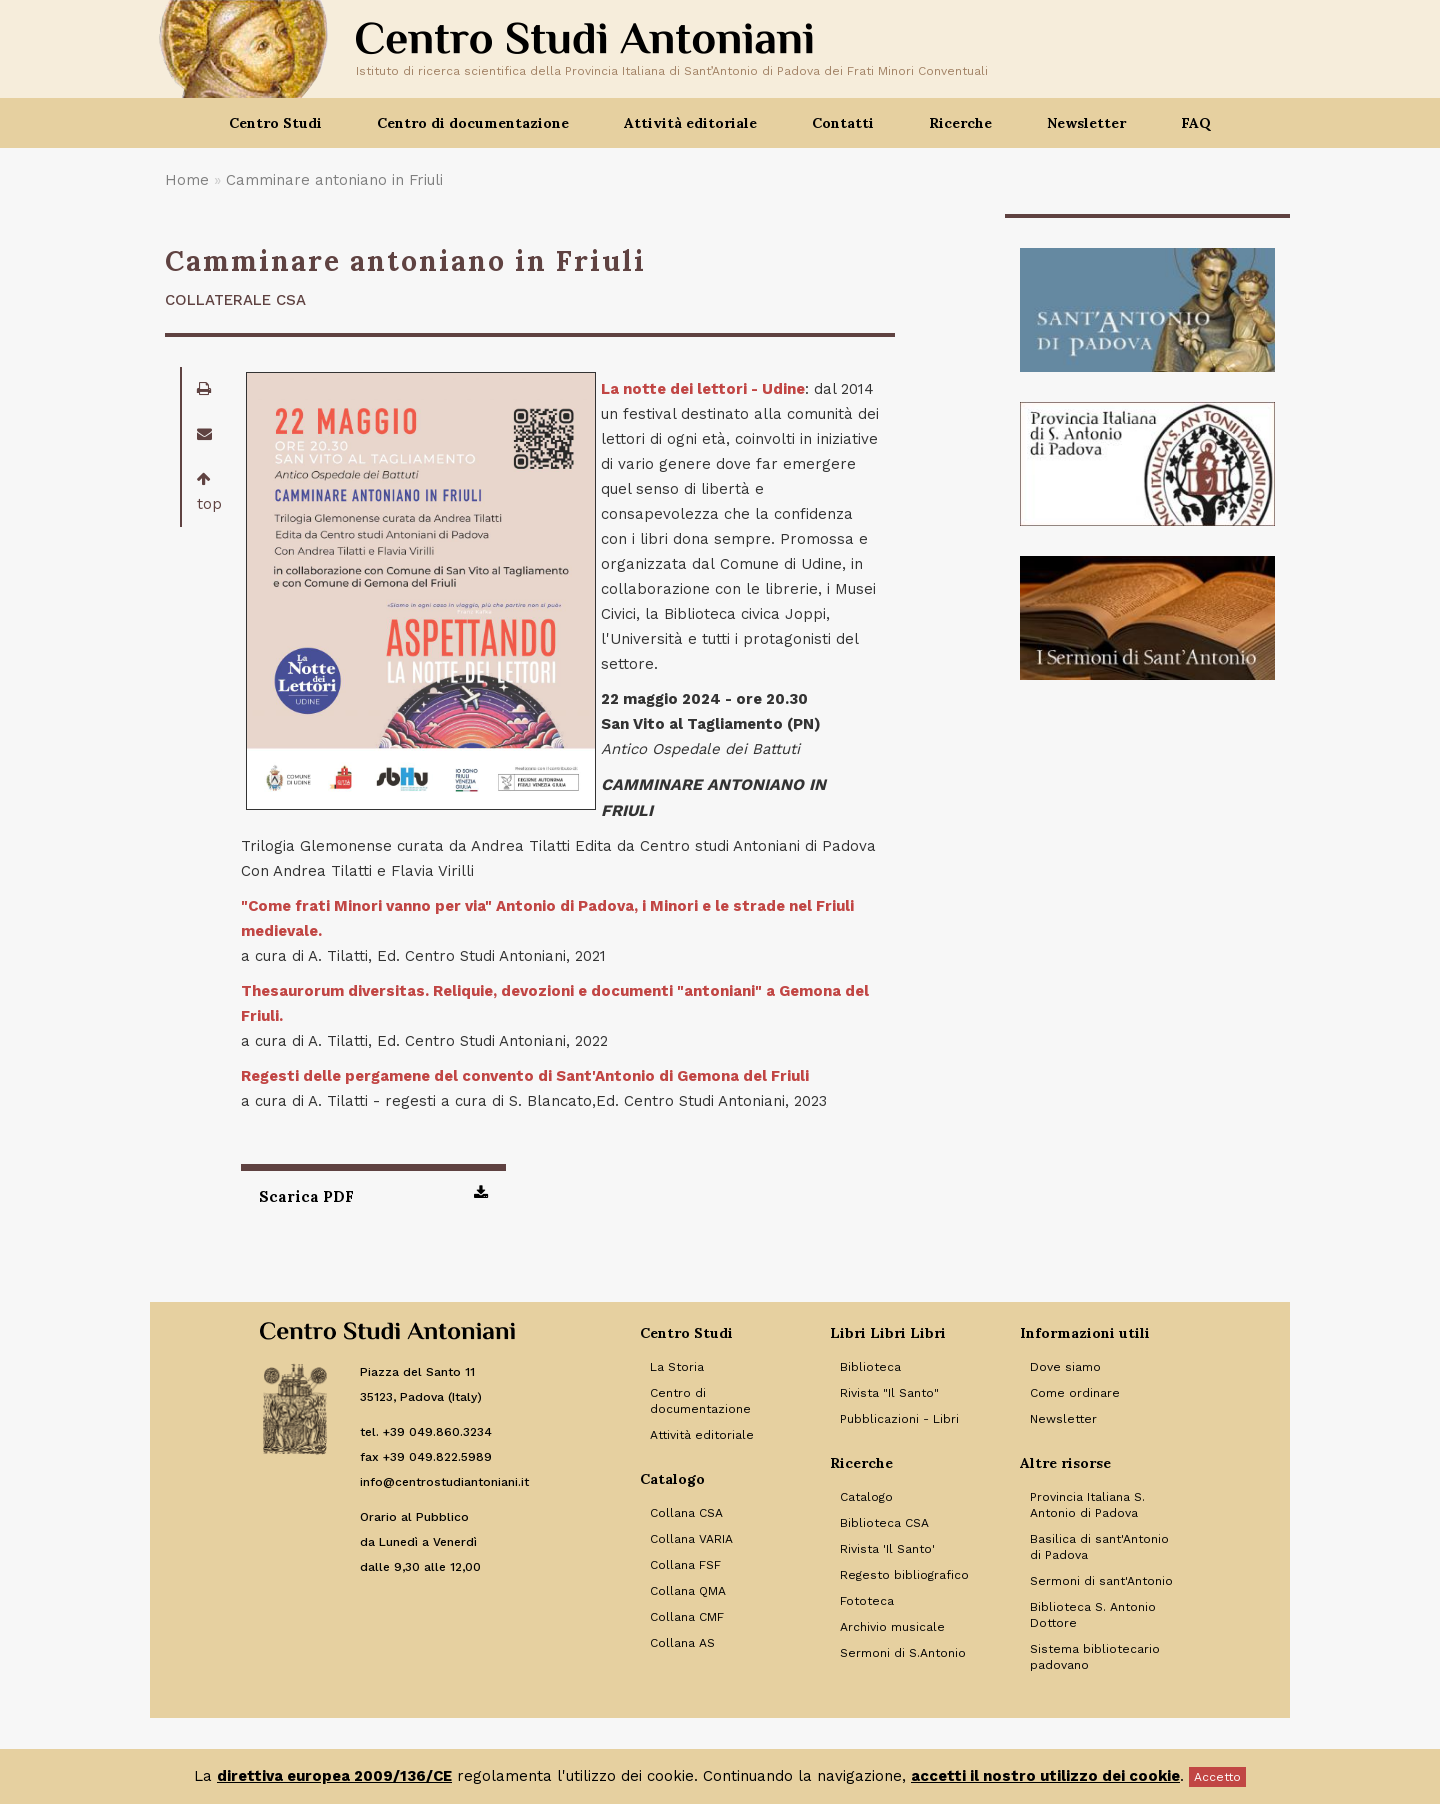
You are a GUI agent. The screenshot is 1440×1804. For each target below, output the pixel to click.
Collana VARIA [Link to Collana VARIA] (691, 1539)
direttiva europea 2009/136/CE (334, 1776)
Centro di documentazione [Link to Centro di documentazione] (700, 1401)
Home (187, 180)
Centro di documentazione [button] (473, 123)
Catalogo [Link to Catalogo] (866, 1497)
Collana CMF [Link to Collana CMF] (687, 1617)
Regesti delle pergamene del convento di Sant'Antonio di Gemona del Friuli (525, 1076)
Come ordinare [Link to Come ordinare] (1075, 1393)
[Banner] (1147, 310)
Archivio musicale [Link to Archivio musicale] (892, 1627)
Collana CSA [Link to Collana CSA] (686, 1513)
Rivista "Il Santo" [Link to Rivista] (889, 1393)
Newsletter (1086, 123)
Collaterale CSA (235, 300)
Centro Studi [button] (275, 123)
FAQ (1196, 123)
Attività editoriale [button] (690, 123)
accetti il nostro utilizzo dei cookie (1045, 1776)
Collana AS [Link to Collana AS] (682, 1643)
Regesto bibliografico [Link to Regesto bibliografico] (904, 1575)
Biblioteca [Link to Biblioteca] (870, 1367)
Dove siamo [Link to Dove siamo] (1065, 1367)
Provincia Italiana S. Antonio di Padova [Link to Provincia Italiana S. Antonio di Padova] (1087, 1505)
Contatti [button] (843, 123)
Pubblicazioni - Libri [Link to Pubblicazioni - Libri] (899, 1419)
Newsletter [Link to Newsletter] (1063, 1419)
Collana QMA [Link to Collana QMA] (688, 1591)
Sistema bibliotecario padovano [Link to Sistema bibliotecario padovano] (1095, 1657)
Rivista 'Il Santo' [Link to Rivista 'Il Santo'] (887, 1549)
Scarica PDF (373, 1195)
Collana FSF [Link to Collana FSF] (685, 1565)
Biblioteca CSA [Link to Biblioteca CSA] (884, 1523)
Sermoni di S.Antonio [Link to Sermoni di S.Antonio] (903, 1653)
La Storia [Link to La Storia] (677, 1367)
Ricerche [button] (960, 123)
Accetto (1217, 1777)
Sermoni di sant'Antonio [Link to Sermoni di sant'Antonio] (1101, 1581)
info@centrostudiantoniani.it (444, 1482)
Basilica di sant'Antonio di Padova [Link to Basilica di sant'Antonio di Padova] (1099, 1547)
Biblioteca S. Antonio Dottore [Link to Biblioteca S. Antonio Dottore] (1093, 1615)
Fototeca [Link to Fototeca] (867, 1601)
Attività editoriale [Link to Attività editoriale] (702, 1435)
